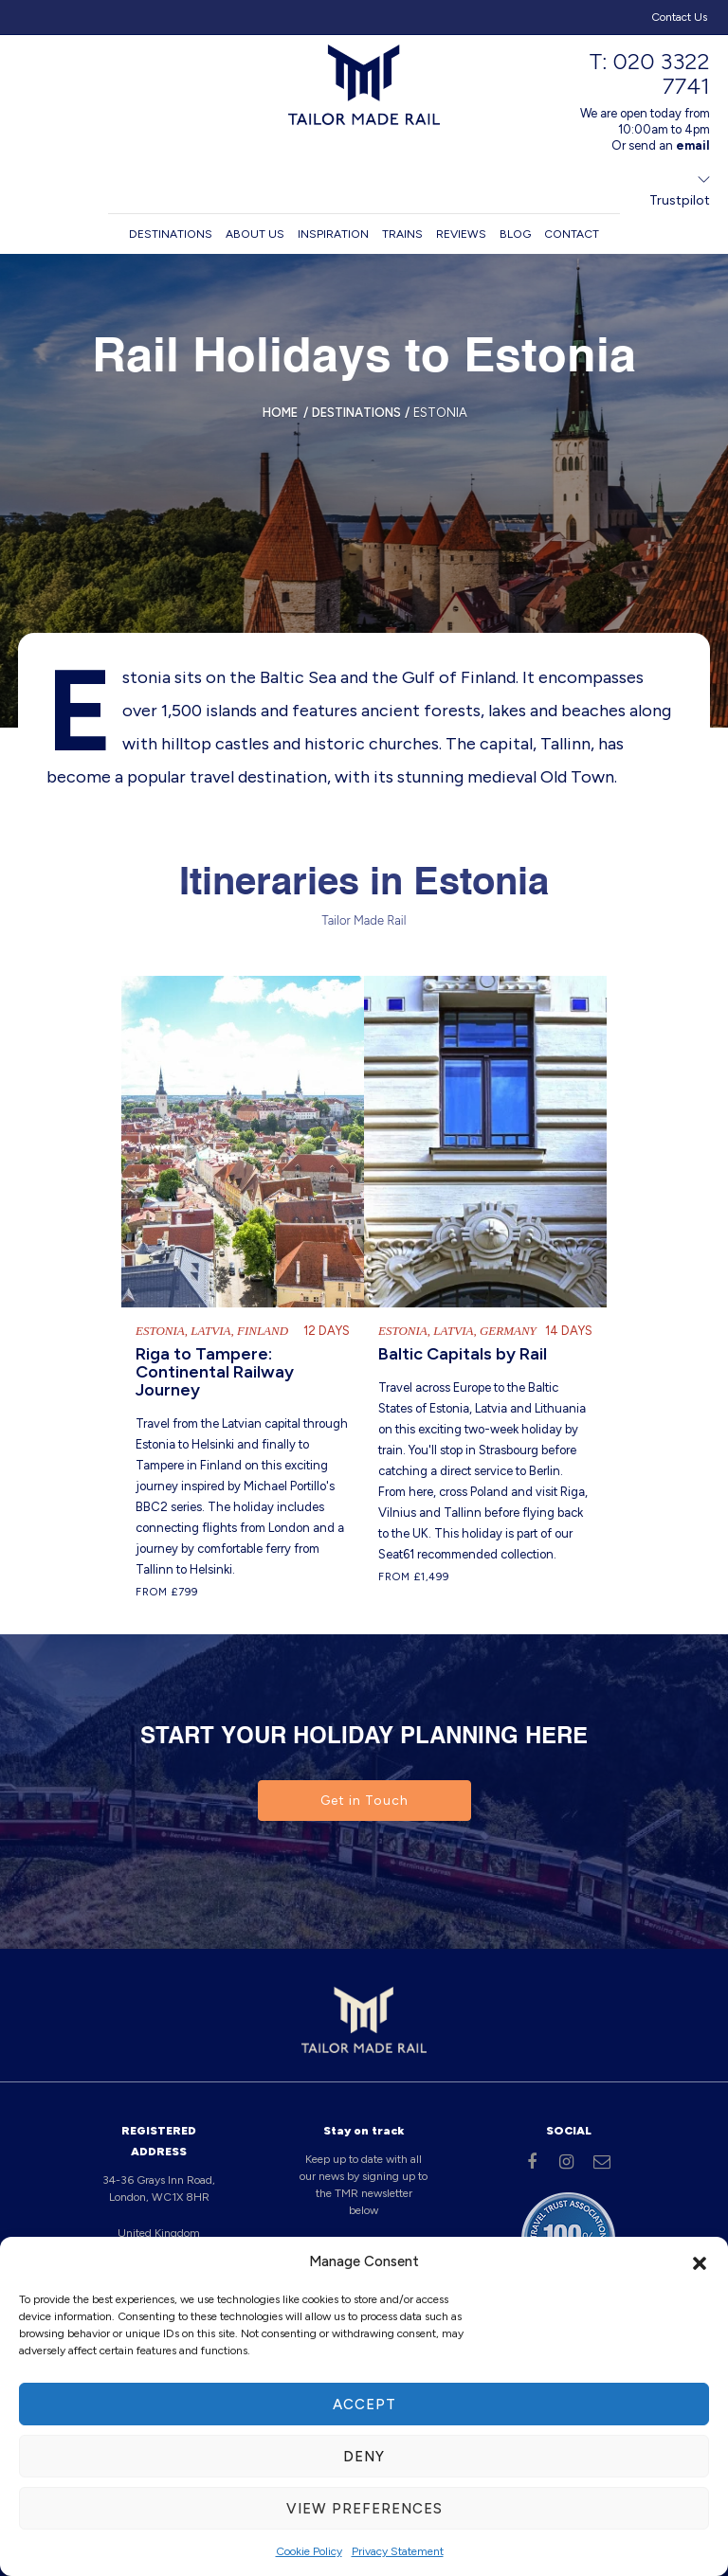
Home (280, 412)
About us (255, 234)
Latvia (210, 1331)
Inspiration (333, 234)
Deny (364, 2456)
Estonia (160, 1331)
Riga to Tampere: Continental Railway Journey (215, 1371)
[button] (699, 2261)
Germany (508, 1331)
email (693, 145)
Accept (364, 2404)
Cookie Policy (309, 2551)
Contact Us (679, 17)
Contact (571, 234)
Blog (515, 234)
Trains (402, 234)
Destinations (170, 234)
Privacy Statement (398, 2551)
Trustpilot (679, 200)
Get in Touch (364, 1800)
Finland (262, 1331)
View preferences (364, 2508)
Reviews (461, 234)
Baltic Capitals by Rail (462, 1353)
